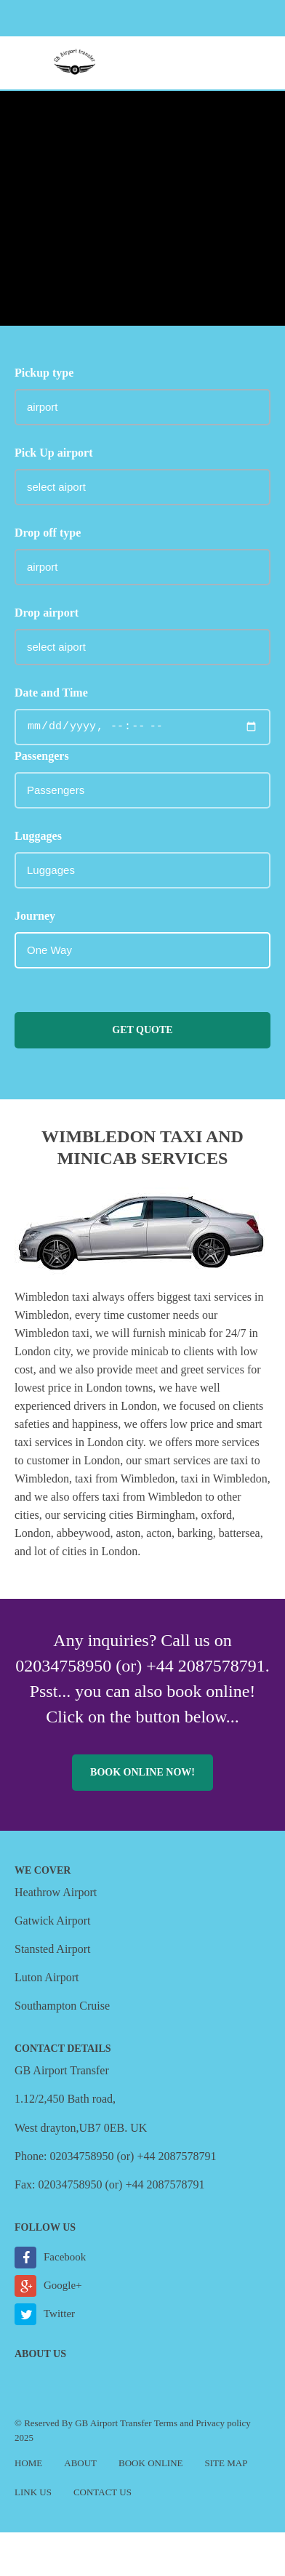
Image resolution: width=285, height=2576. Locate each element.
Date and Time (51, 692)
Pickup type (44, 372)
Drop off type (48, 532)
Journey (35, 916)
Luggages (38, 836)
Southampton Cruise (62, 2005)
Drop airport (47, 612)
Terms (165, 2422)
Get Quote (142, 1029)
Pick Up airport (54, 452)
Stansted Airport (52, 1949)
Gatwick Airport (52, 1920)
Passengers (42, 756)
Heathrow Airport (56, 1892)
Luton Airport (47, 1977)
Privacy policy (223, 2422)
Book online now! (142, 1772)
